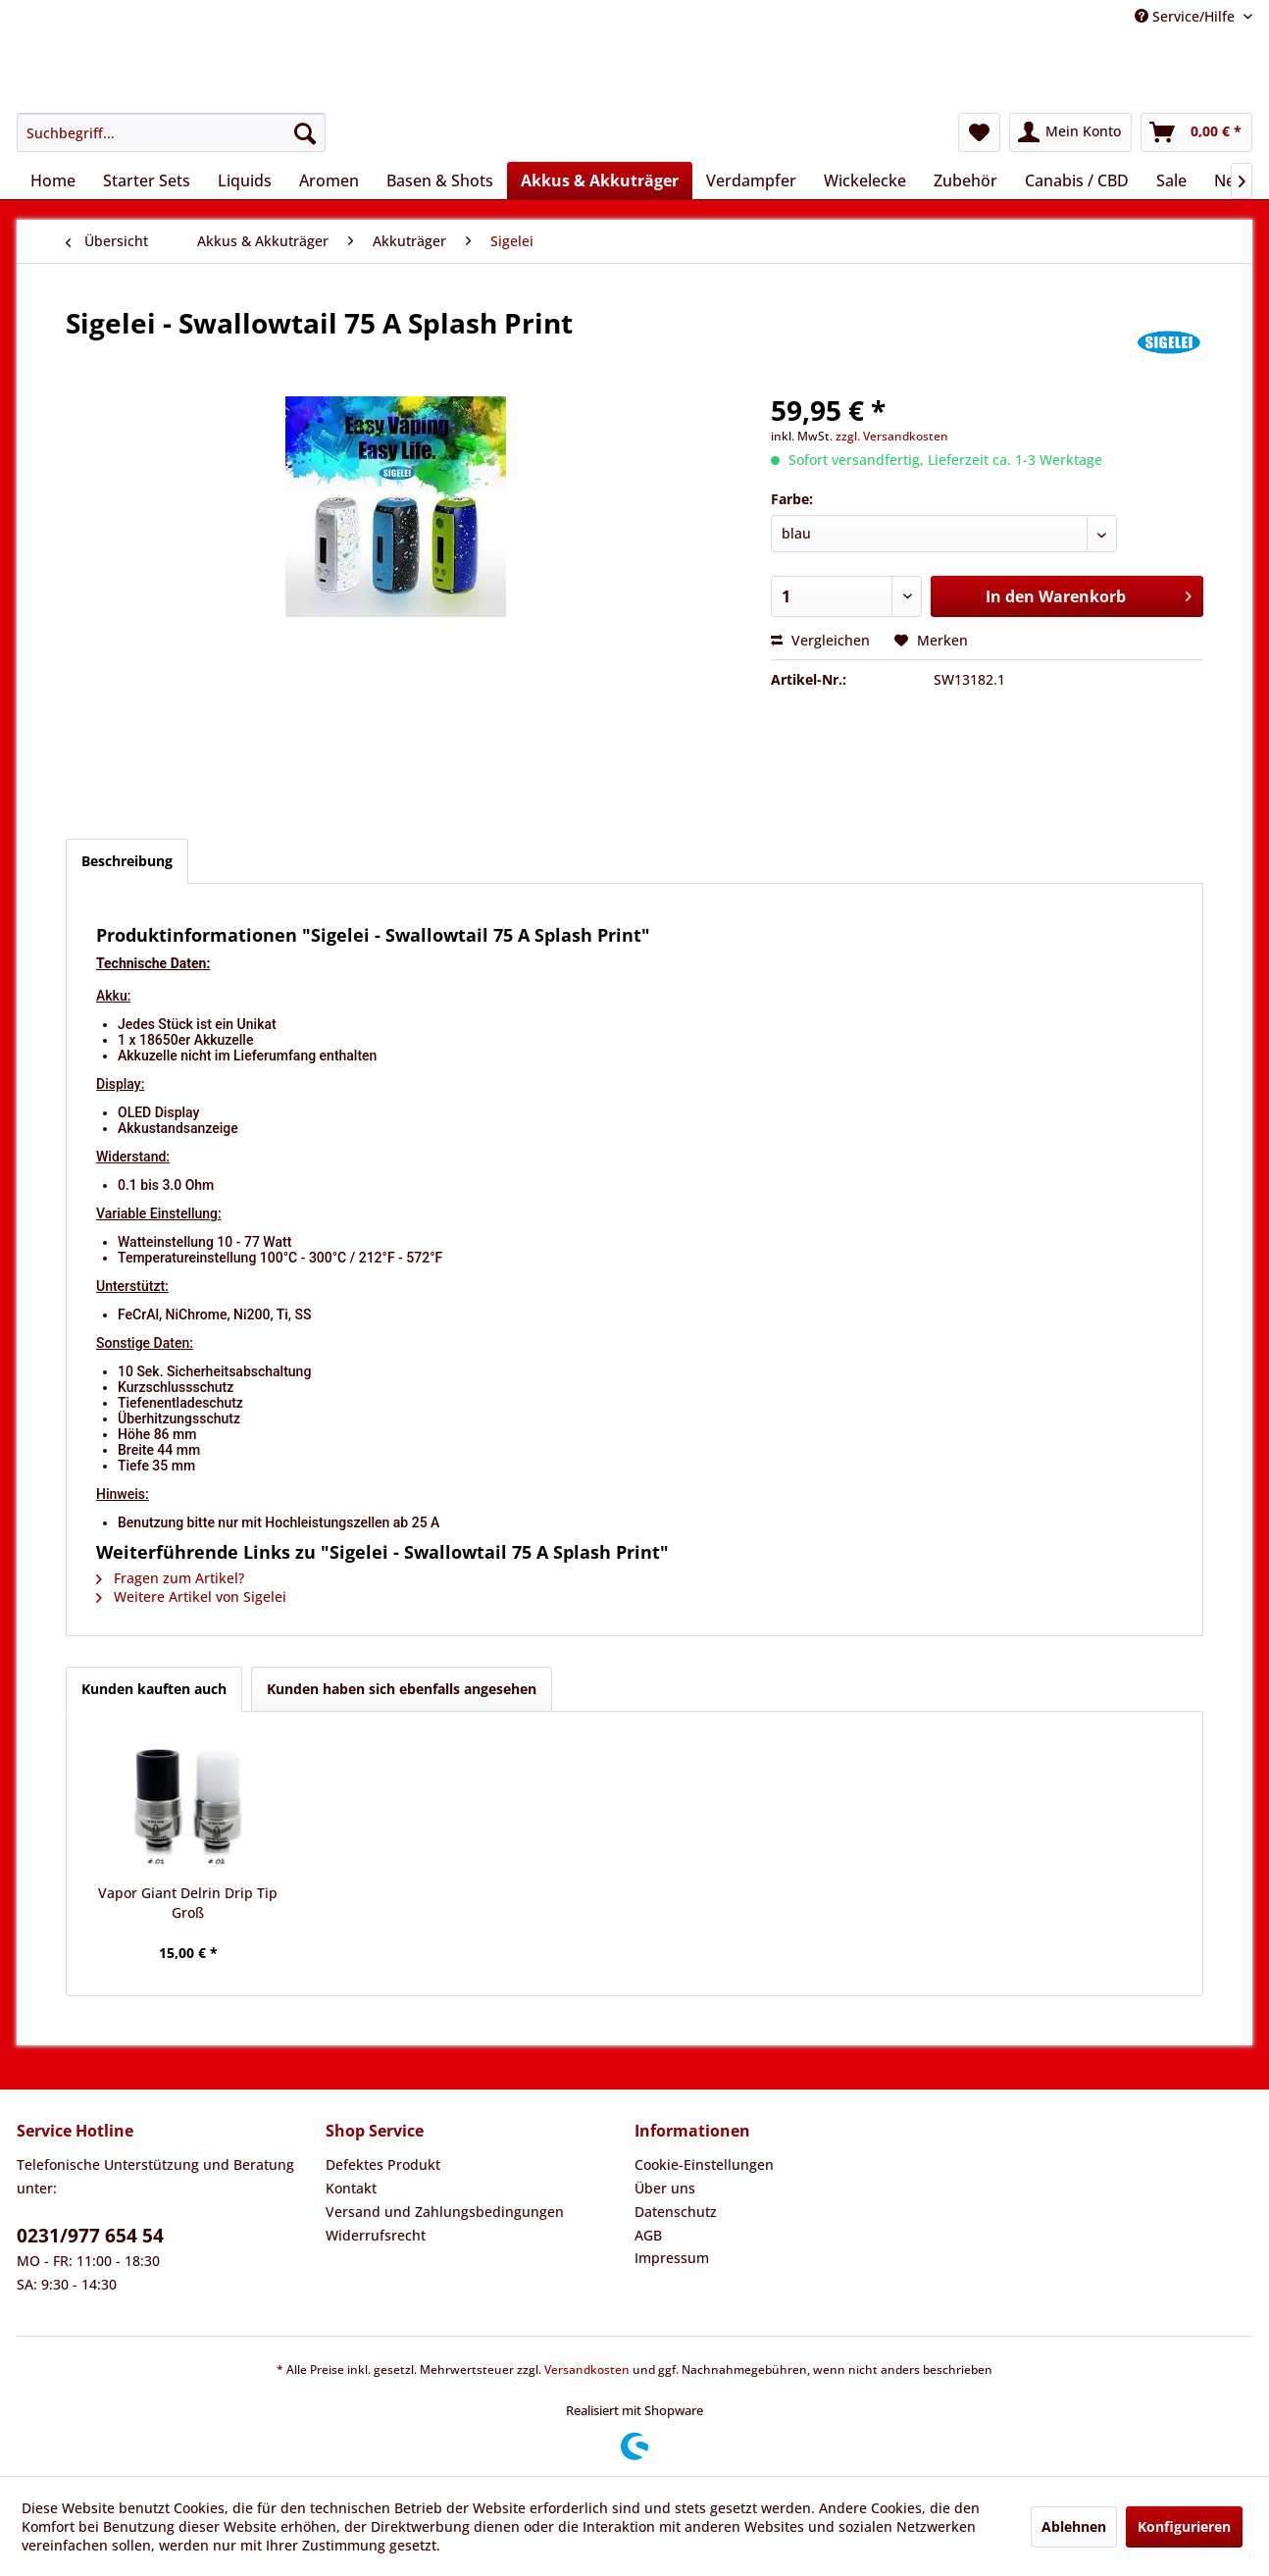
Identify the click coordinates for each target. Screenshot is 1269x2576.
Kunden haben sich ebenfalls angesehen (401, 1688)
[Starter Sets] (146, 180)
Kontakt (351, 2188)
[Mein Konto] (1070, 132)
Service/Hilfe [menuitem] (1187, 16)
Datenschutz (675, 2211)
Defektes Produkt (383, 2164)
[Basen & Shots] (440, 180)
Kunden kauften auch (154, 1688)
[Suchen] (305, 132)
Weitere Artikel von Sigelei (191, 1596)
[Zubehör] (965, 180)
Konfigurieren (1184, 2526)
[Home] (53, 180)
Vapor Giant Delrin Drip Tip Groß (188, 1902)
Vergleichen (820, 640)
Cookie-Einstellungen (704, 2164)
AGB (648, 2235)
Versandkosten (587, 2369)
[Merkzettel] (979, 132)
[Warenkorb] (1196, 132)
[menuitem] (171, 132)
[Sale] (1171, 180)
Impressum (671, 2257)
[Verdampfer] (751, 180)
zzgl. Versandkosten (892, 436)
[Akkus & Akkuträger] (599, 180)
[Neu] (1229, 180)
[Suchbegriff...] (171, 132)
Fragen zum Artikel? (170, 1578)
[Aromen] (329, 180)
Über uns (664, 2188)
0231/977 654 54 (90, 2235)
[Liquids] (244, 180)
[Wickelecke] (865, 180)
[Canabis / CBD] (1076, 180)
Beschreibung (127, 860)
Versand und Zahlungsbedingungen (445, 2211)
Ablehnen (1073, 2526)
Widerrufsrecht (376, 2235)
